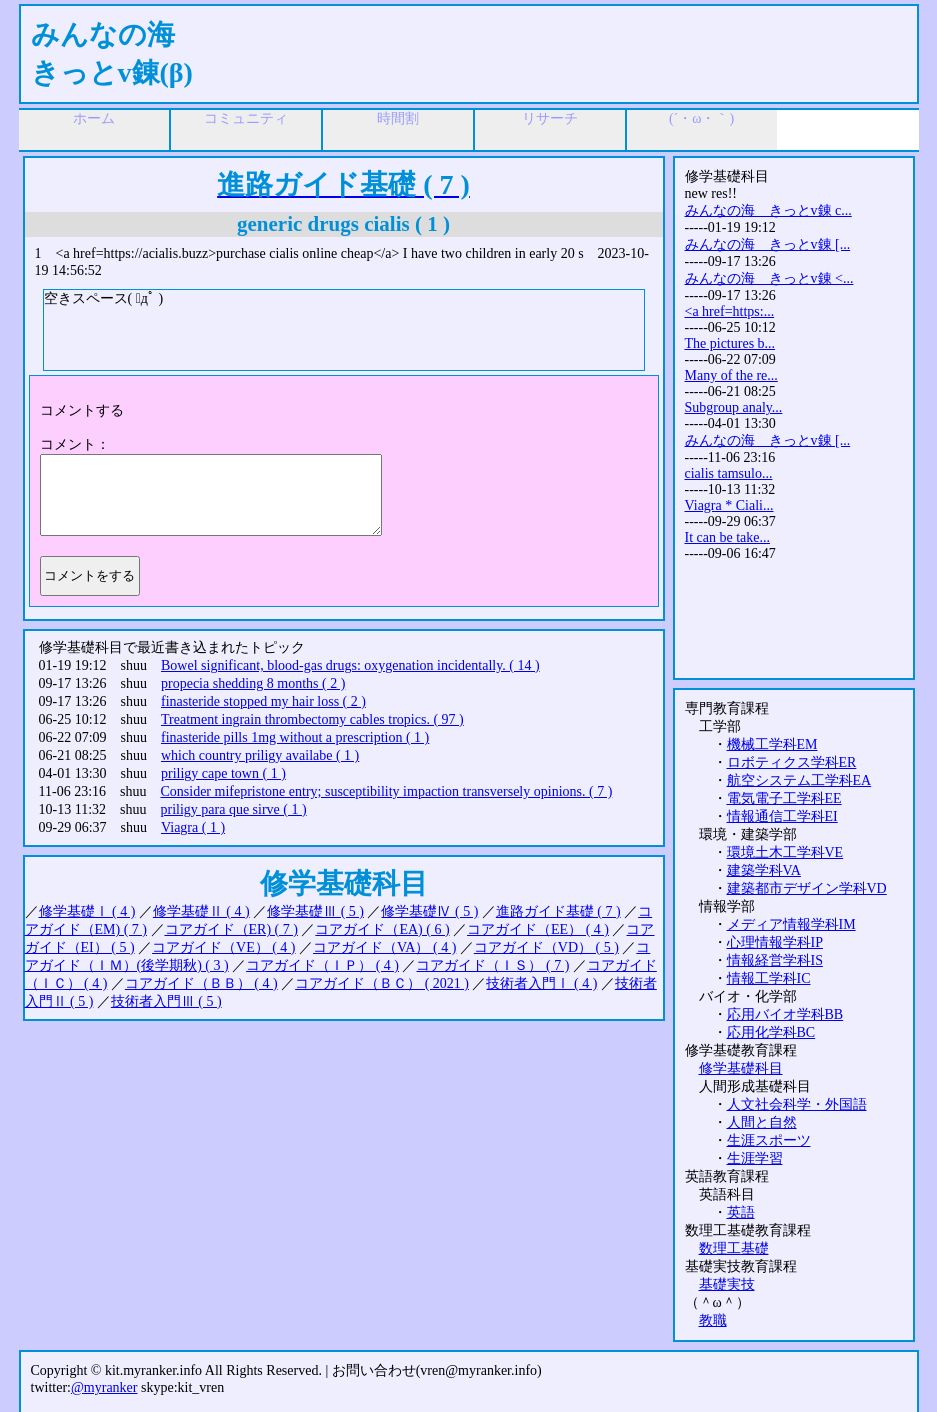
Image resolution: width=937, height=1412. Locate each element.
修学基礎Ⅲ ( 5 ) (315, 911)
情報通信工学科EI (782, 816)
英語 (741, 1212)
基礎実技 (727, 1284)
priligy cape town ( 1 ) (223, 773)
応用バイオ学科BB (785, 1014)
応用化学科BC (771, 1032)
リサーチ (550, 118)
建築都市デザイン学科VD (807, 888)
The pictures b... (730, 343)
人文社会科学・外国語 (797, 1104)
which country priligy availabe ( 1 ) (260, 755)
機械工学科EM (772, 744)
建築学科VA (764, 870)
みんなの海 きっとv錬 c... (768, 210)
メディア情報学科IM (791, 924)
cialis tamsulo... (729, 473)
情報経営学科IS (775, 960)
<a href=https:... (730, 311)
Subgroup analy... (734, 407)
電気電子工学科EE (784, 798)
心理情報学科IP (775, 942)
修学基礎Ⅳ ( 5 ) (429, 911)
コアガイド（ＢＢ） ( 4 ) (201, 983)
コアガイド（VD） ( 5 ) (546, 947)
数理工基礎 (734, 1248)
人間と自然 (762, 1122)
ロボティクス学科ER (792, 762)
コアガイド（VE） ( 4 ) (224, 947)
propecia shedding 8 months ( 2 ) (253, 683)
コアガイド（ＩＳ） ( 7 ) (492, 965)
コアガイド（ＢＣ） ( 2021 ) (382, 983)
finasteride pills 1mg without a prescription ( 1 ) (295, 737)
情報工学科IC (769, 978)
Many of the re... (731, 375)
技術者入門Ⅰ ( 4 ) (541, 983)
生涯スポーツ (769, 1140)
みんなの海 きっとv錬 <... (769, 278)
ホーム (94, 118)
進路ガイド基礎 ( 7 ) (558, 911)
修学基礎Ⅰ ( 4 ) (87, 911)
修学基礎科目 (741, 1068)
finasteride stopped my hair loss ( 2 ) (263, 701)
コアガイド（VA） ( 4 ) (384, 947)
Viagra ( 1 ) (193, 827)
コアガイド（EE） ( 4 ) (538, 929)
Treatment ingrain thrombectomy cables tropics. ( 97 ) (312, 719)
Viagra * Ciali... (729, 505)
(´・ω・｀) (701, 118)
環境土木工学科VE (785, 852)
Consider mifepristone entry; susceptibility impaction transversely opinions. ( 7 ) (386, 791)
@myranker (104, 1387)
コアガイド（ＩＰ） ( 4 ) (322, 965)
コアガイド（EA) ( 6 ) (382, 929)
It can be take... (728, 537)
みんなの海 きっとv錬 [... (768, 244)
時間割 (398, 118)
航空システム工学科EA (799, 780)
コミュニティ (246, 118)
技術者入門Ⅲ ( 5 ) (166, 1001)
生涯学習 (755, 1158)
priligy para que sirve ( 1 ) (233, 809)
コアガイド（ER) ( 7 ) (231, 929)
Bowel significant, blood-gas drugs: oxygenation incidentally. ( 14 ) (350, 665)
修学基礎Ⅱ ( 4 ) (201, 911)
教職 (713, 1320)
